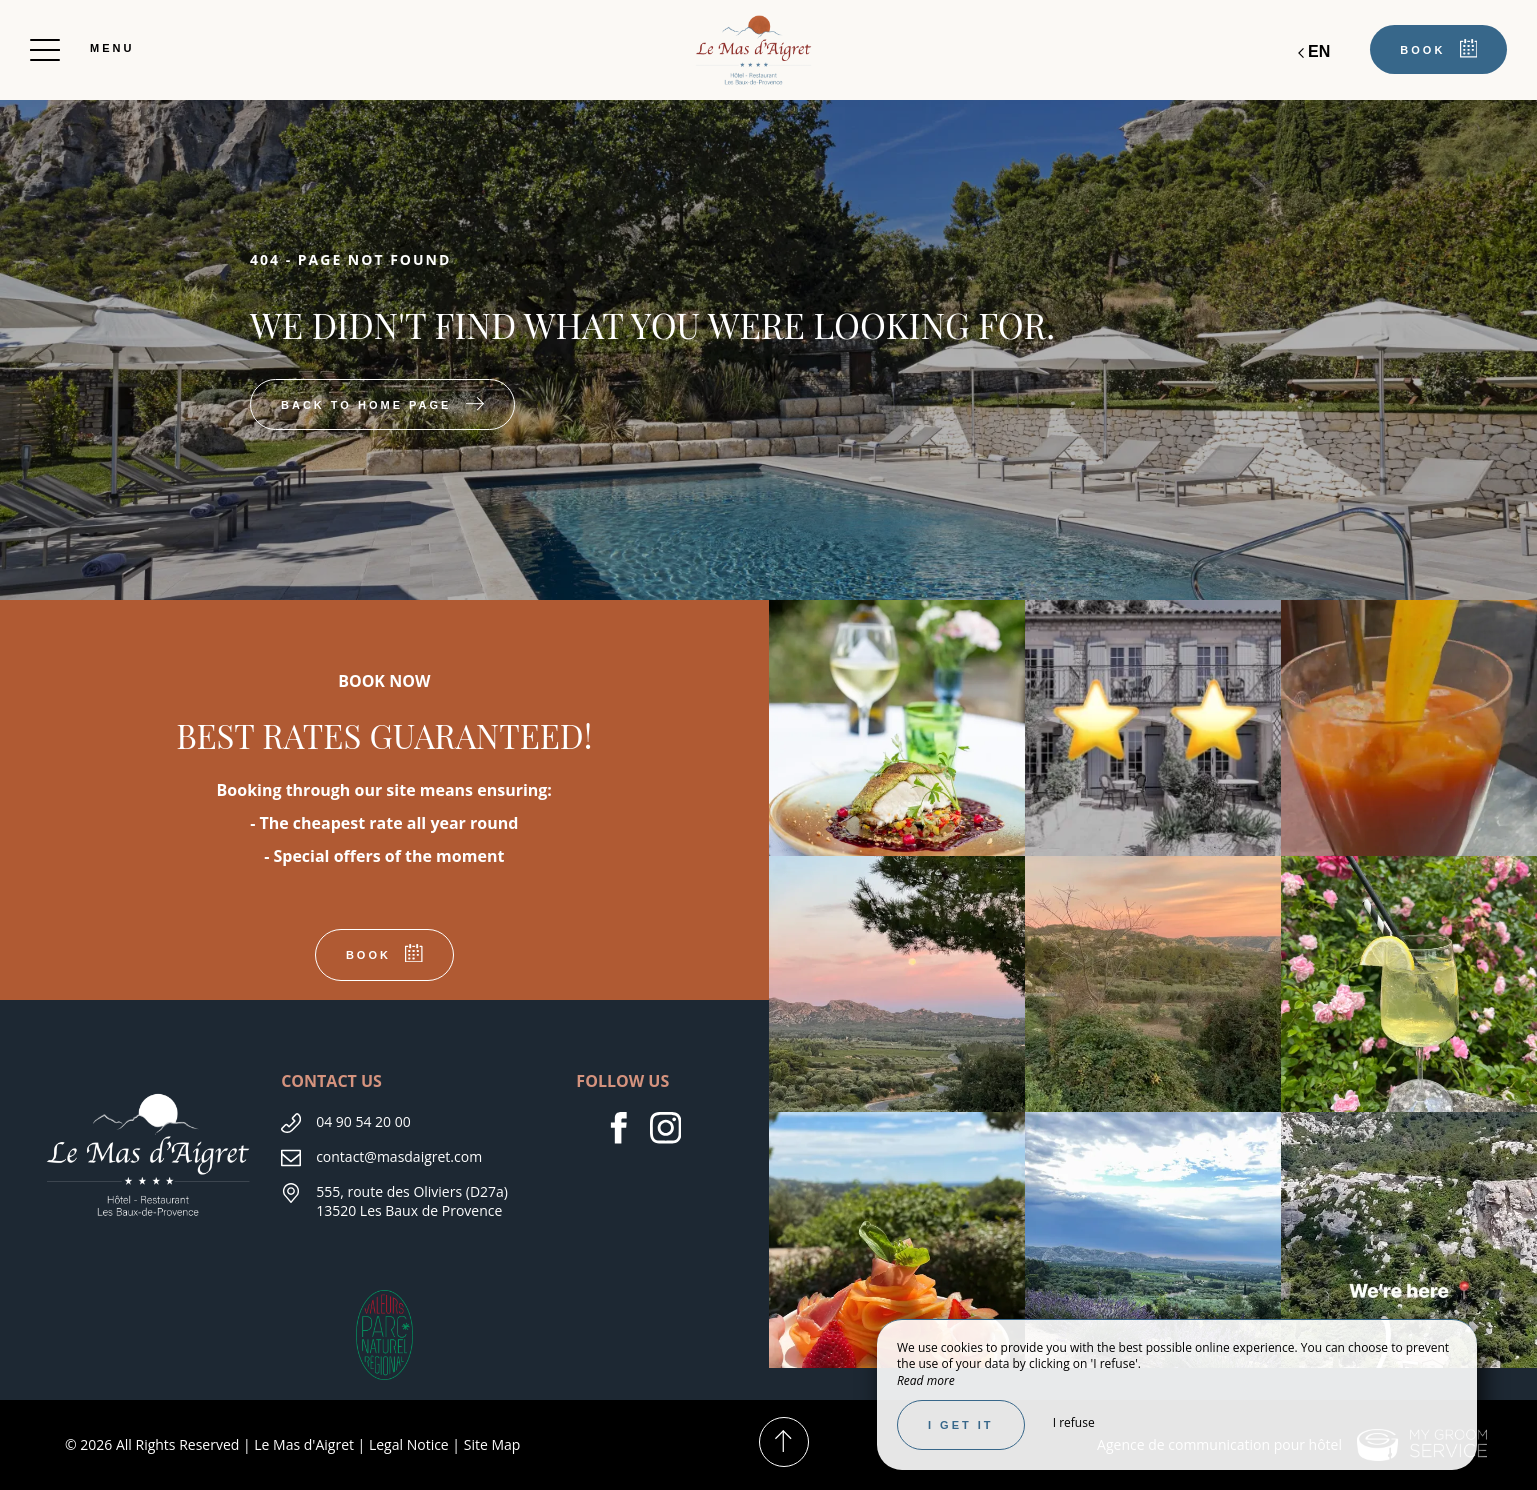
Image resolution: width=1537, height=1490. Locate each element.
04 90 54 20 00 (363, 1121)
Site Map (492, 1444)
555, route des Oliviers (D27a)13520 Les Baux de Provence (412, 1201)
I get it (961, 1425)
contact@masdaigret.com (399, 1156)
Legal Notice (409, 1444)
